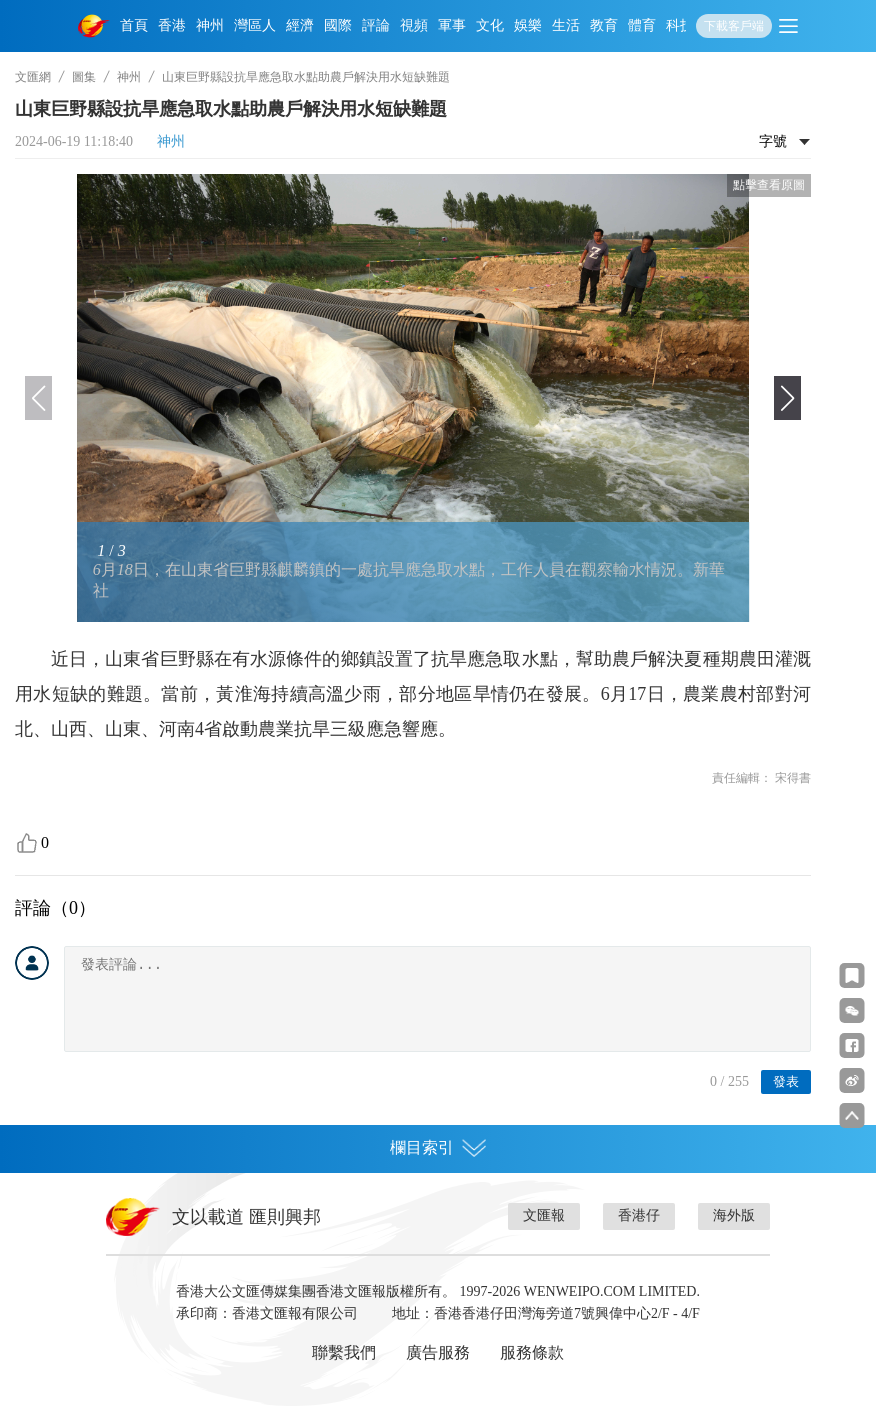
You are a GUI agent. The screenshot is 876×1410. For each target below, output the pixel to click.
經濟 (300, 25)
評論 (376, 25)
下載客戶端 (734, 26)
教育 (604, 25)
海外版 (734, 1215)
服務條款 (532, 1352)
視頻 (414, 25)
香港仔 (639, 1215)
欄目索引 (438, 1148)
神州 (210, 25)
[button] (787, 398)
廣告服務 (438, 1352)
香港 (172, 25)
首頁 (134, 25)
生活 (566, 25)
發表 (786, 1081)
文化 (490, 25)
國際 (338, 25)
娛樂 (528, 25)
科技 (680, 25)
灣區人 (255, 25)
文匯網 (33, 77)
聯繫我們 (344, 1352)
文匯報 (544, 1215)
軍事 (452, 25)
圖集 (84, 77)
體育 (642, 25)
